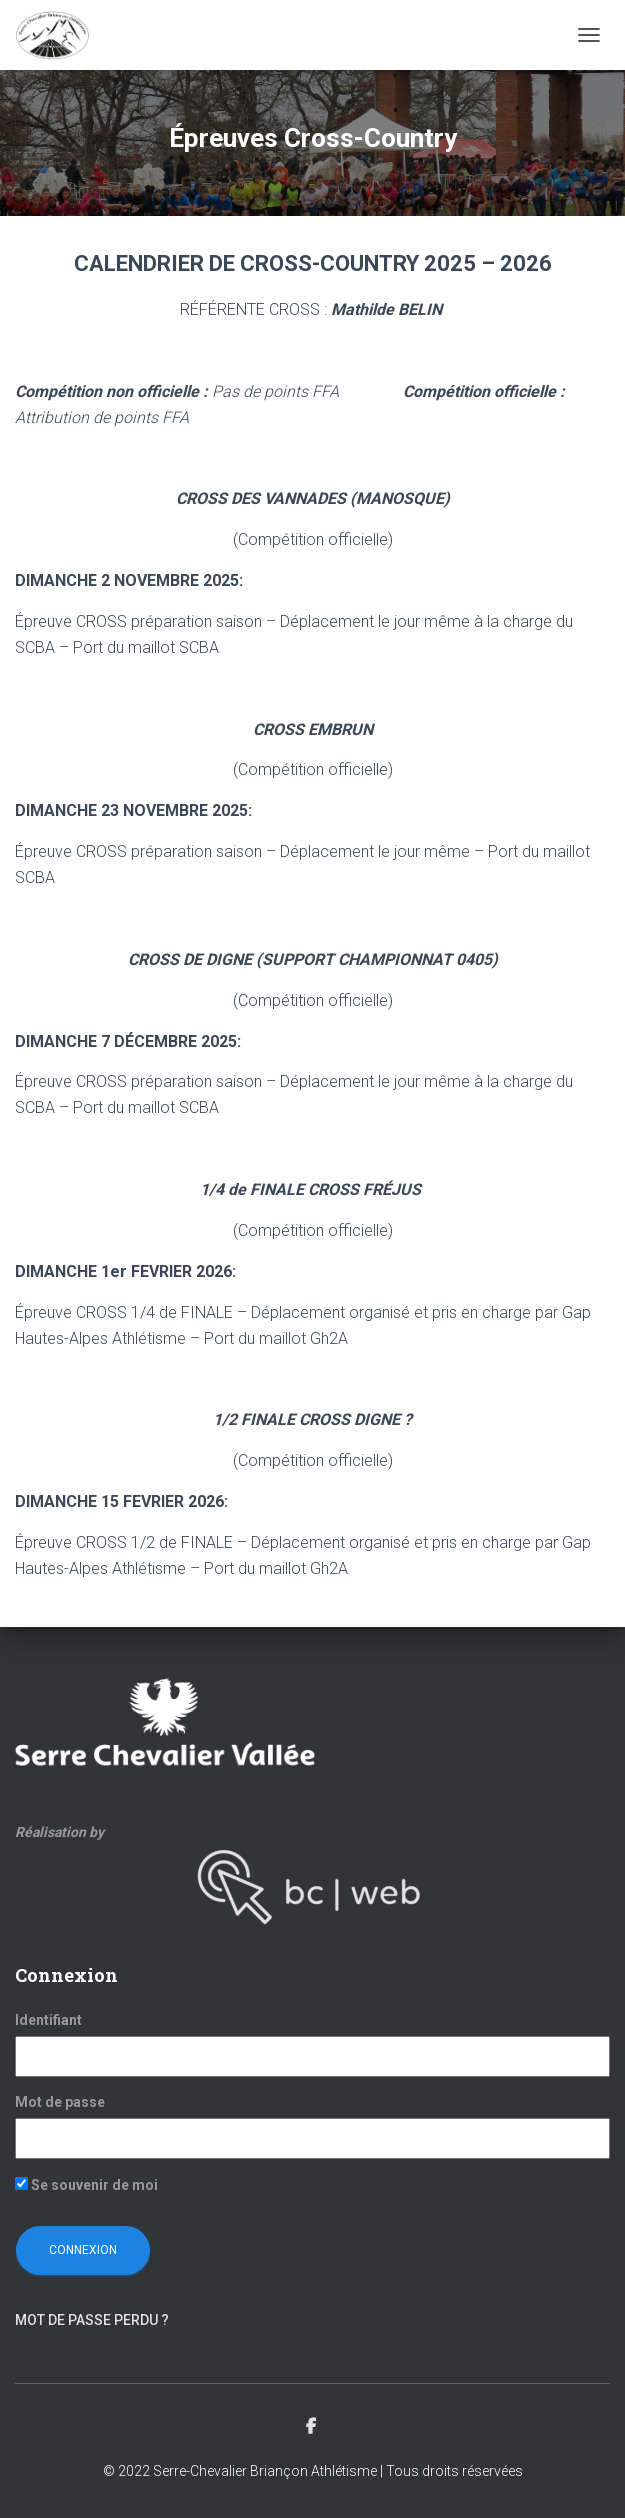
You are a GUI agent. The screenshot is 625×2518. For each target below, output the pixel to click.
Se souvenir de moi (86, 2185)
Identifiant (48, 2020)
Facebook (312, 2427)
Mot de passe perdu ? (92, 2320)
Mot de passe (60, 2102)
